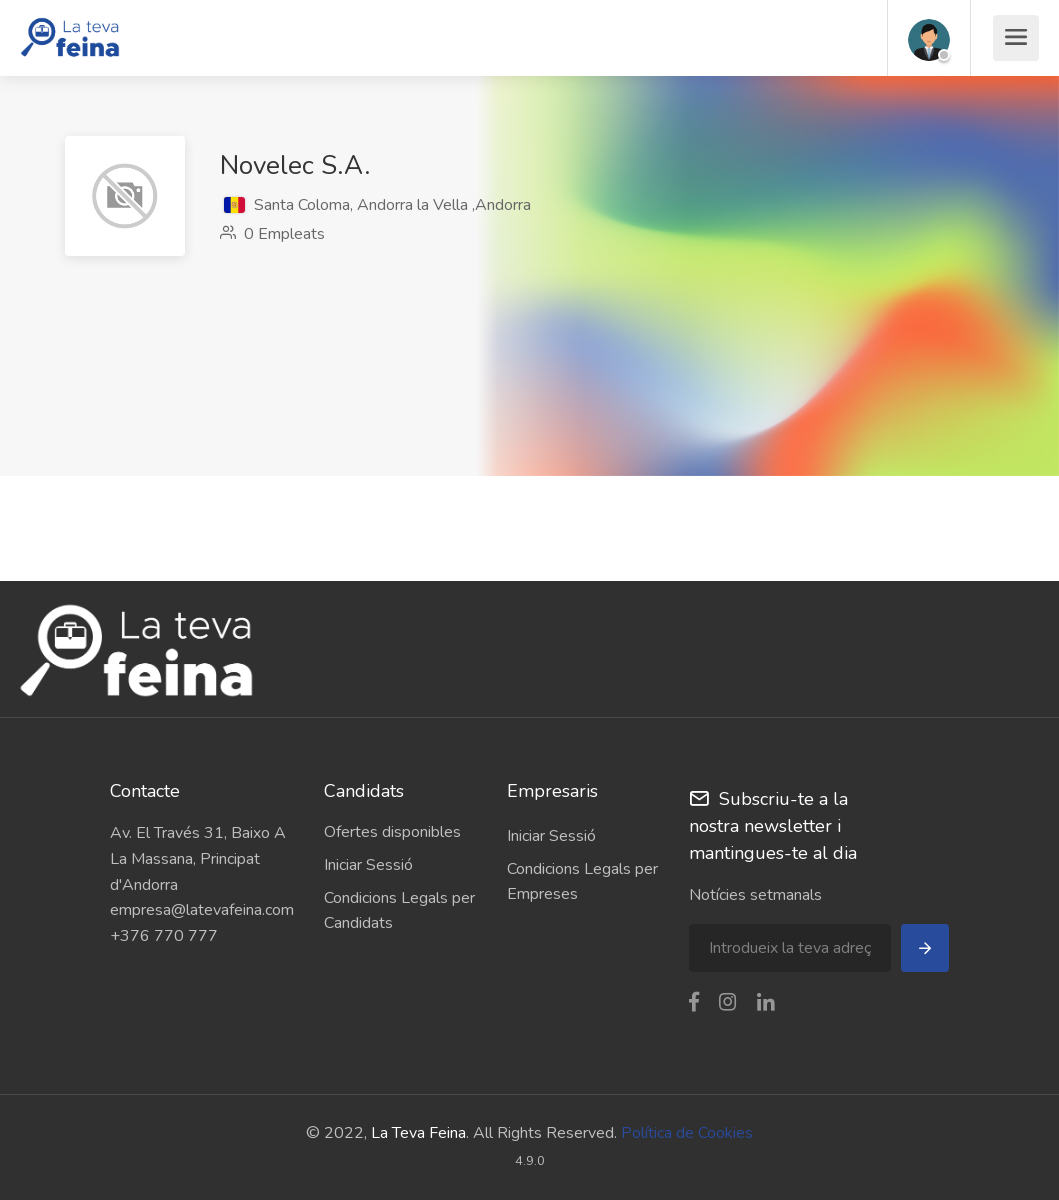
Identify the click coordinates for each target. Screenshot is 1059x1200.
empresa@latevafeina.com (202, 910)
